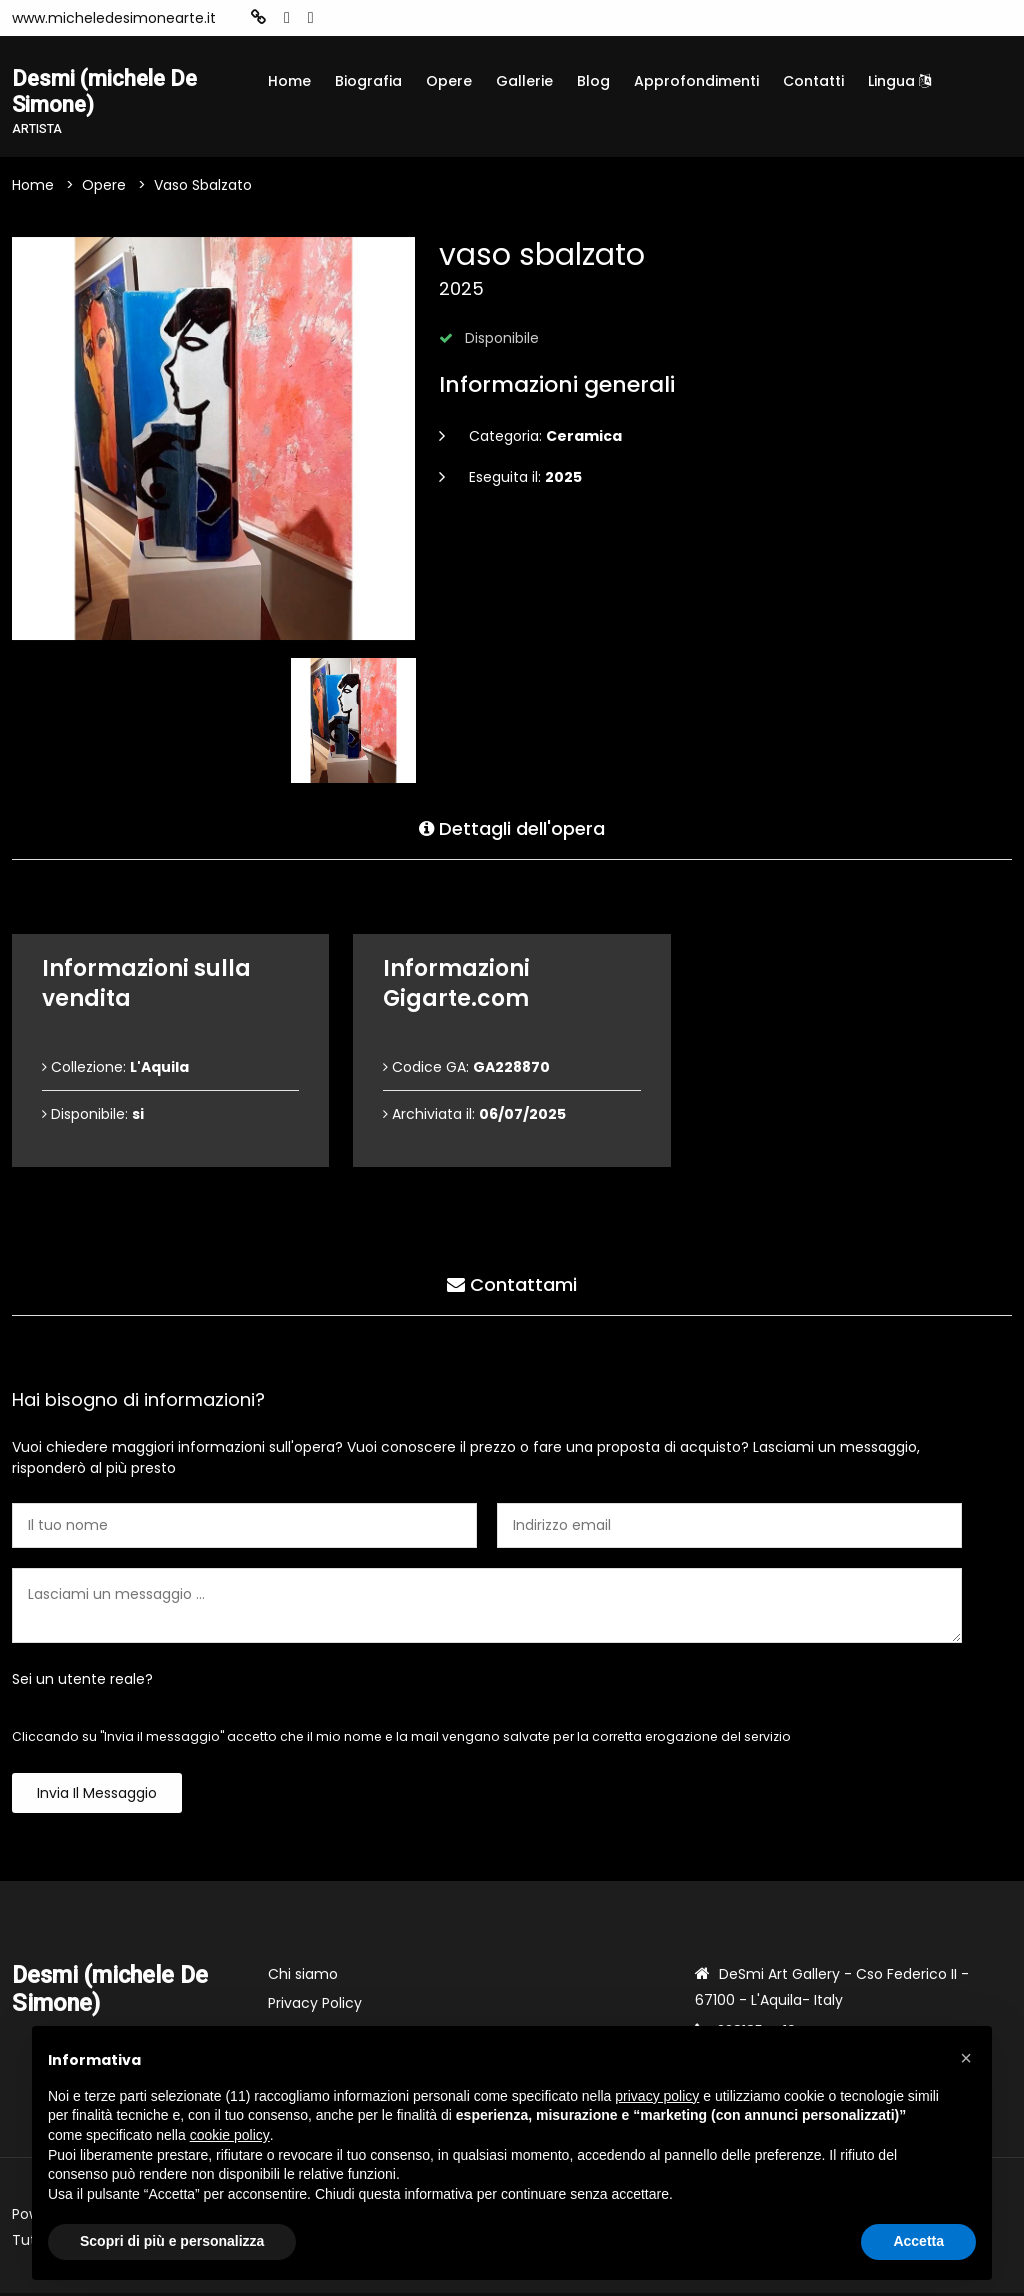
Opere (449, 81)
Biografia (368, 81)
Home (289, 81)
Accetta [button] (918, 2241)
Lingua (899, 81)
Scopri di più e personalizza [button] (172, 2241)
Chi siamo (303, 1977)
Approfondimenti (696, 81)
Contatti (813, 81)
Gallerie (524, 81)
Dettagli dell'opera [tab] (512, 828)
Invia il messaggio (97, 1796)
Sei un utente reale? (82, 1682)
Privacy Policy (315, 2006)
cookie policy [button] (230, 2135)
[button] (966, 2058)
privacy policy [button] (657, 2096)
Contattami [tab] (512, 1284)
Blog (593, 81)
